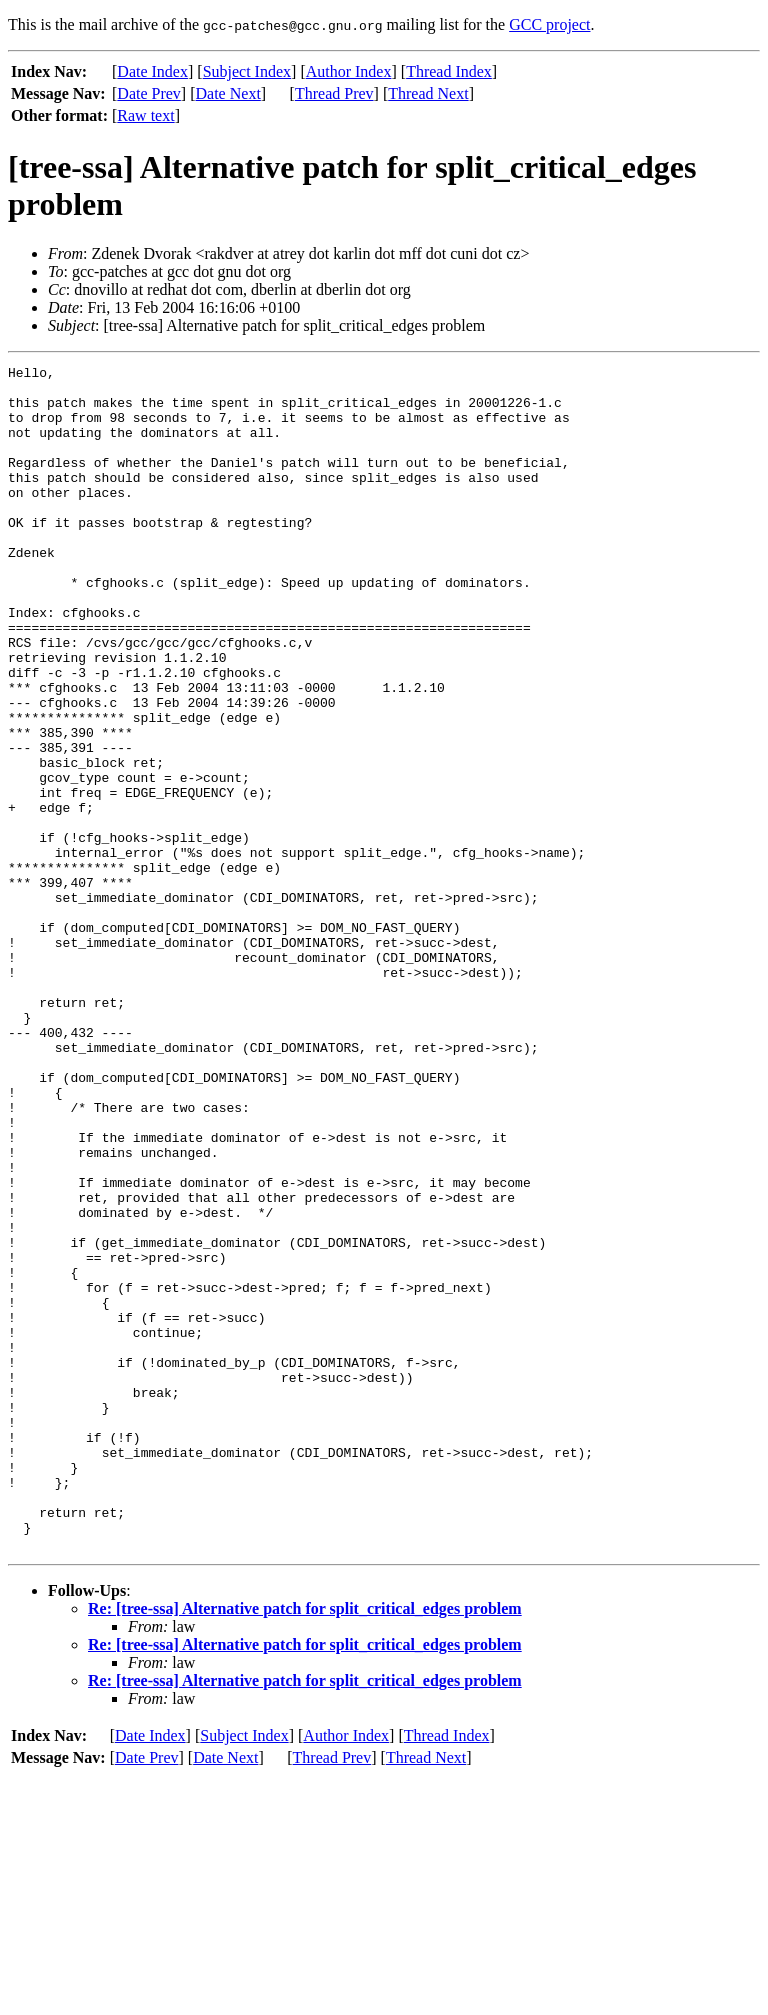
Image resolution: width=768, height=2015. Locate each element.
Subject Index (247, 71)
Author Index (349, 71)
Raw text (145, 115)
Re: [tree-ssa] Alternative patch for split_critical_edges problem (305, 1845)
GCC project (549, 24)
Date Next (228, 93)
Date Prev (149, 93)
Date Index (152, 71)
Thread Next (428, 93)
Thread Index (449, 71)
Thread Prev (334, 93)
